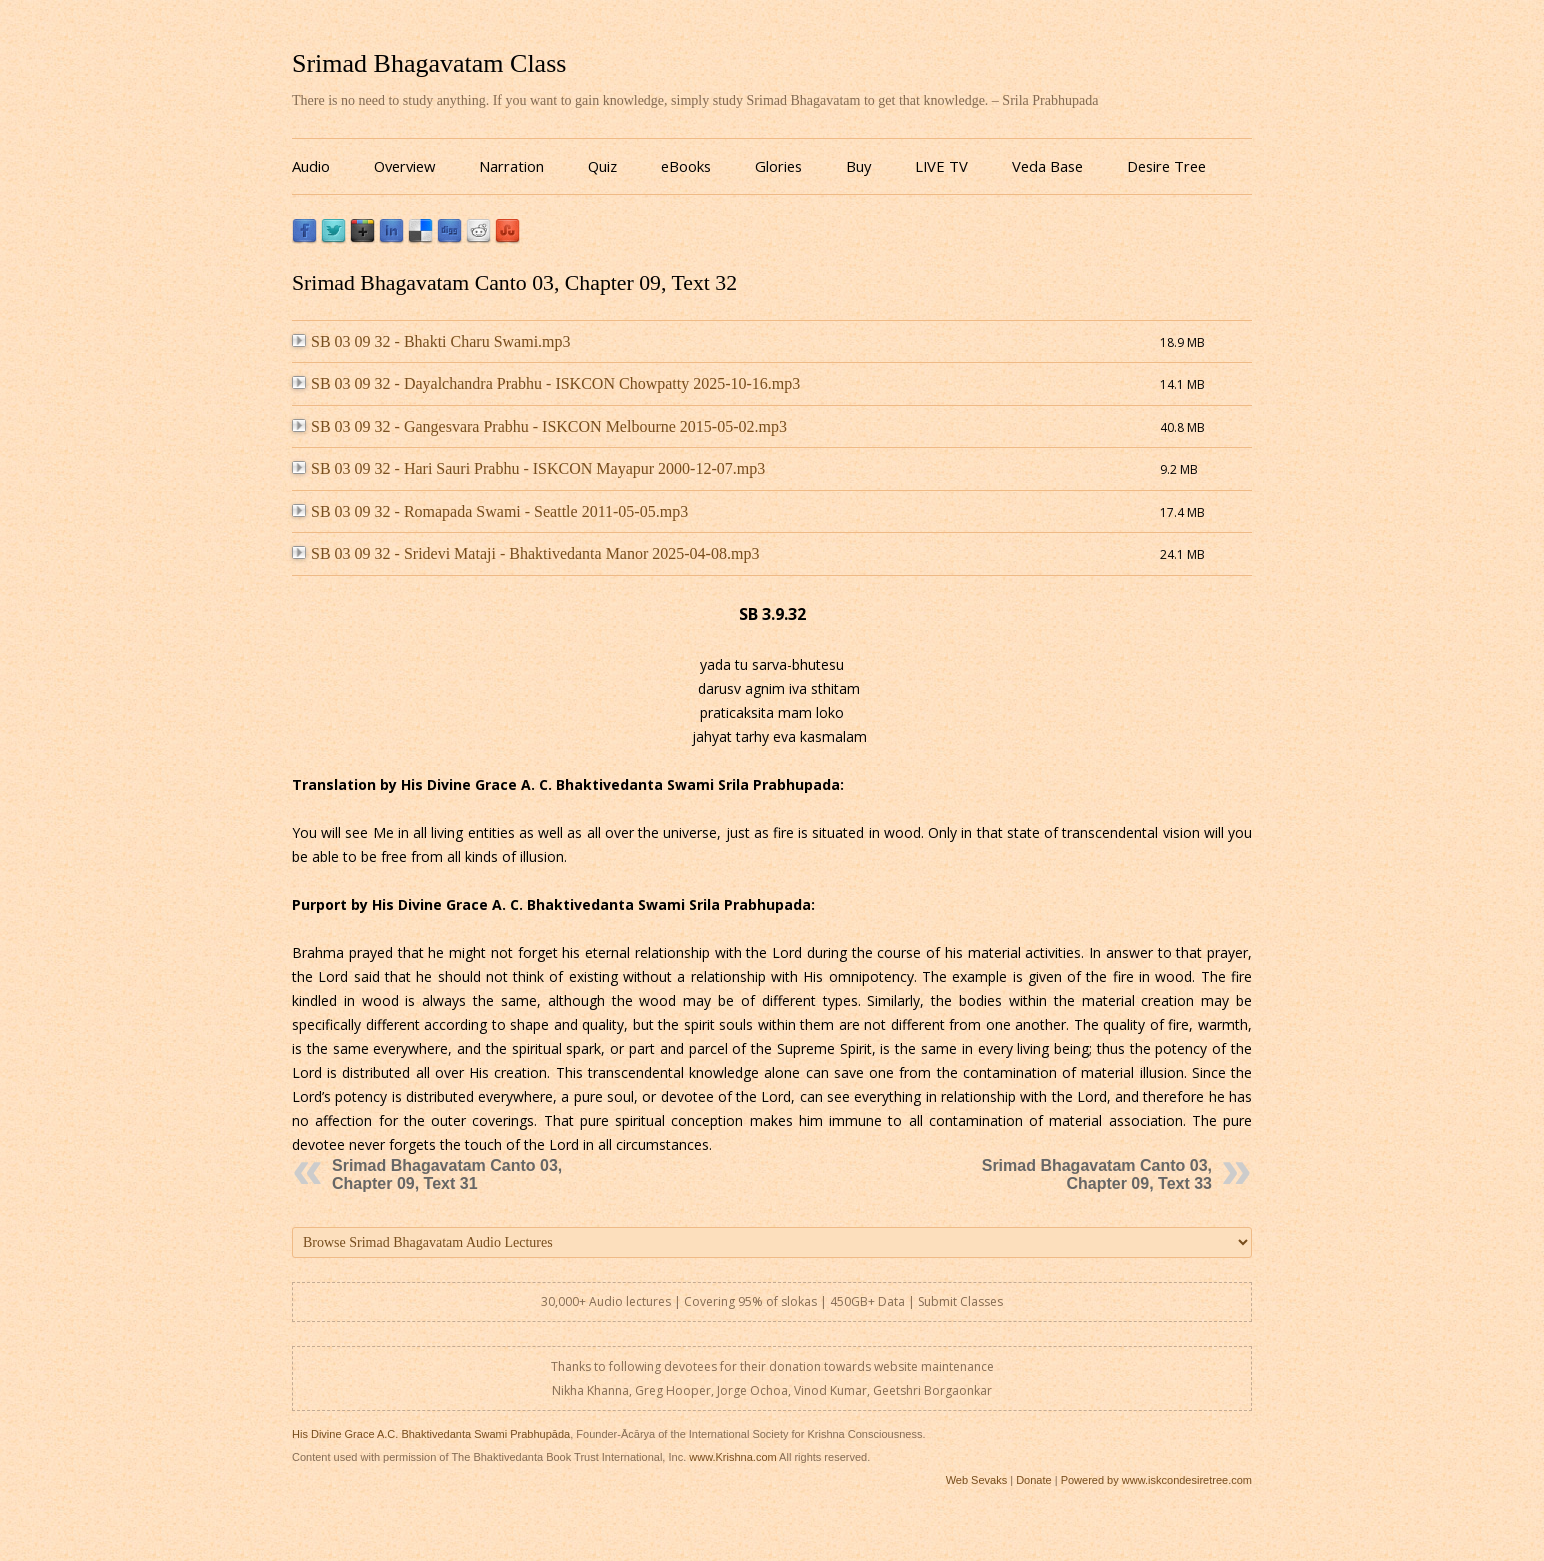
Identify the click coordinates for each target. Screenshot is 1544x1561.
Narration (511, 166)
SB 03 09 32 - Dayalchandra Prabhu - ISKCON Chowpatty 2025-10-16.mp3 (546, 383)
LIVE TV (941, 166)
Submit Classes (960, 1301)
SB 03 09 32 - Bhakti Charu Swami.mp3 (431, 341)
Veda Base (1047, 166)
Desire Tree (1166, 166)
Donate (1033, 1480)
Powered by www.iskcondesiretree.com (1156, 1480)
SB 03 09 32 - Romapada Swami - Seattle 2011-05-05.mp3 (490, 511)
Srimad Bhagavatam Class (429, 63)
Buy (858, 166)
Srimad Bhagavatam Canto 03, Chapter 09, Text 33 (1097, 1174)
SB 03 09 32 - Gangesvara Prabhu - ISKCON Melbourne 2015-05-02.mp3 (539, 426)
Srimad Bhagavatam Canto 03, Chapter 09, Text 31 (447, 1174)
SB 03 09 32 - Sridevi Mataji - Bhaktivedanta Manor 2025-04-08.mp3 (525, 553)
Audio (311, 166)
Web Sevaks (977, 1480)
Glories (778, 166)
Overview (404, 166)
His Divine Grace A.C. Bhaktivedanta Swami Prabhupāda (431, 1434)
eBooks (686, 166)
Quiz (602, 166)
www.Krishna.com (732, 1457)
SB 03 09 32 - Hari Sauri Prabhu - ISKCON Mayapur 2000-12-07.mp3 (528, 468)
